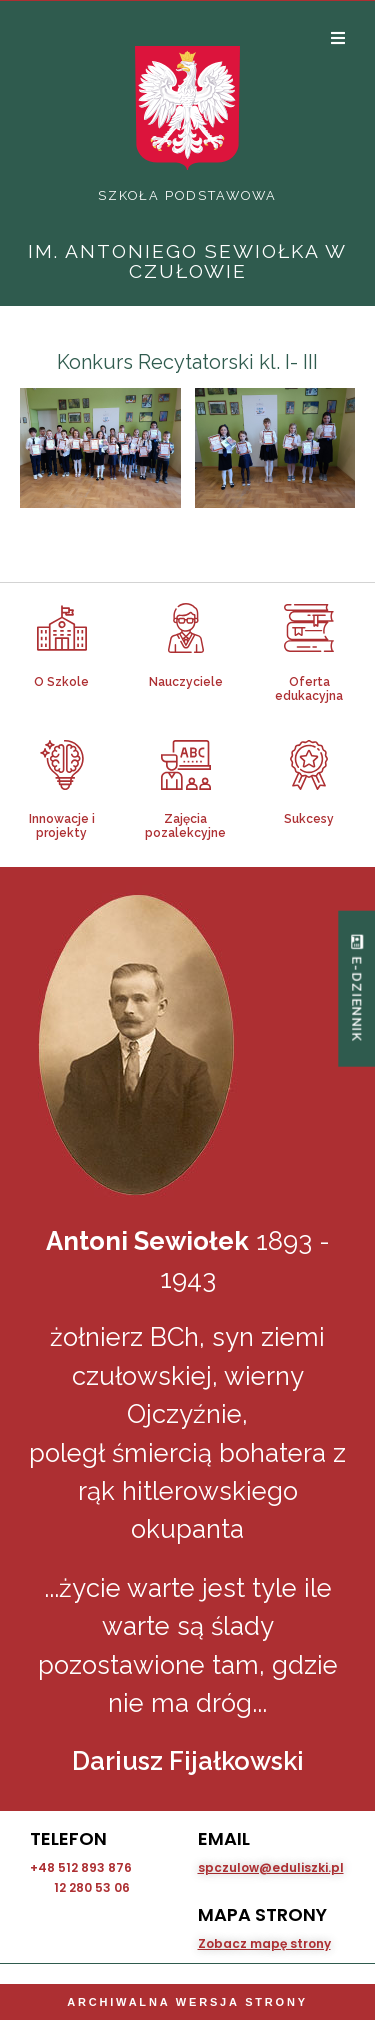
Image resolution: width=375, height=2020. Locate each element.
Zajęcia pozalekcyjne (185, 826)
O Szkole (61, 682)
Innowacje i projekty (62, 826)
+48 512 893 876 (81, 1867)
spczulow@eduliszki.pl (271, 1867)
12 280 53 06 (92, 1887)
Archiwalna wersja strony (187, 2002)
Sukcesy (309, 819)
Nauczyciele (186, 682)
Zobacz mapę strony (264, 1943)
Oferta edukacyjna (309, 689)
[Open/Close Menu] (337, 37)
